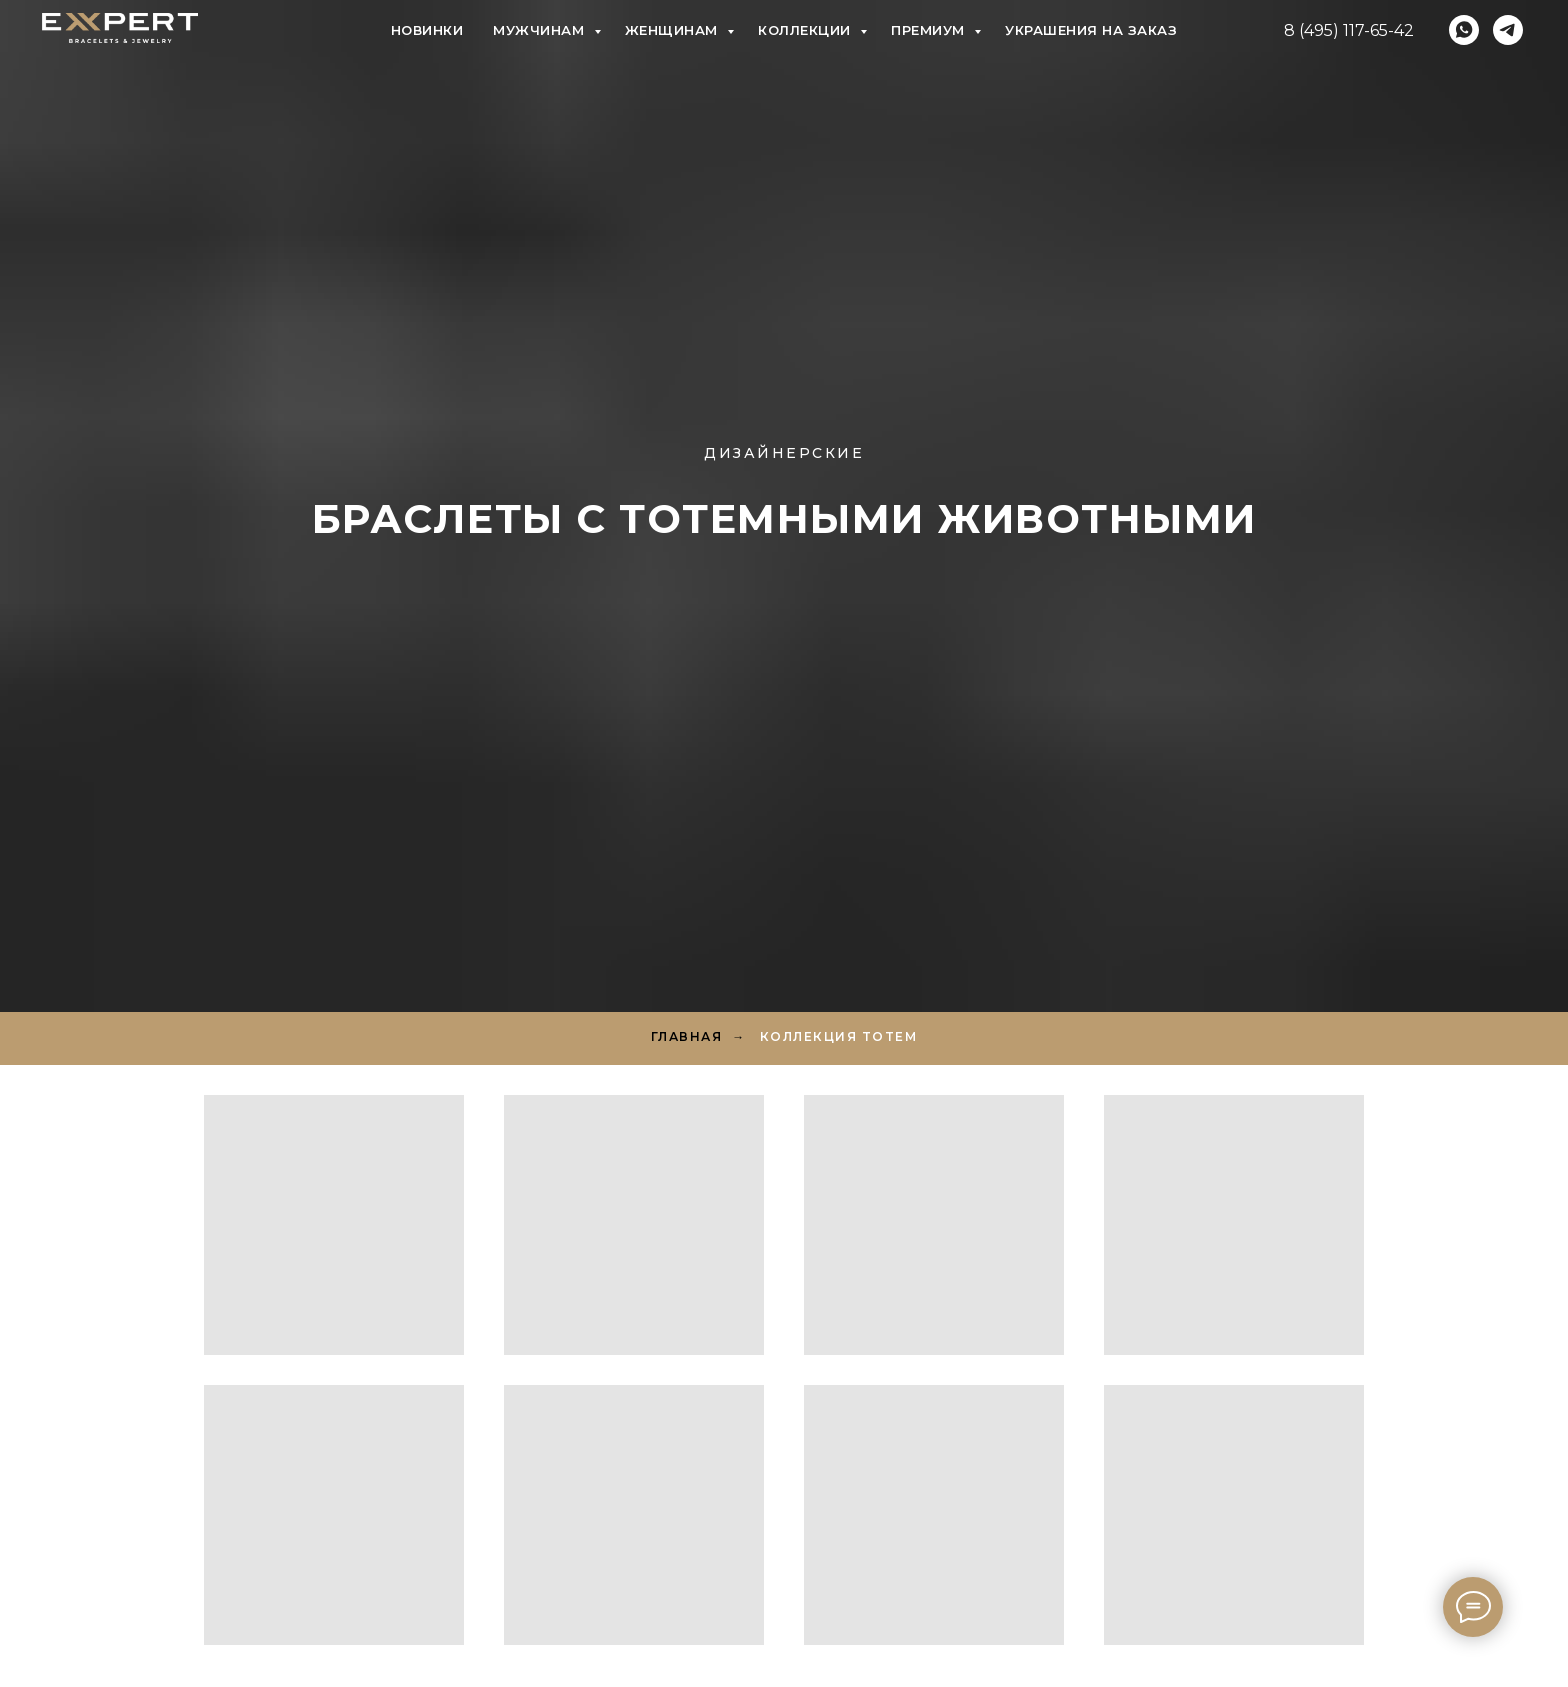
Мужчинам (541, 30)
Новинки (427, 30)
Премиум (930, 30)
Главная (687, 1036)
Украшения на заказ (1091, 30)
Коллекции (806, 30)
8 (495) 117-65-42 (1349, 30)
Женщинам (674, 30)
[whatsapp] (1464, 30)
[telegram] (1508, 30)
